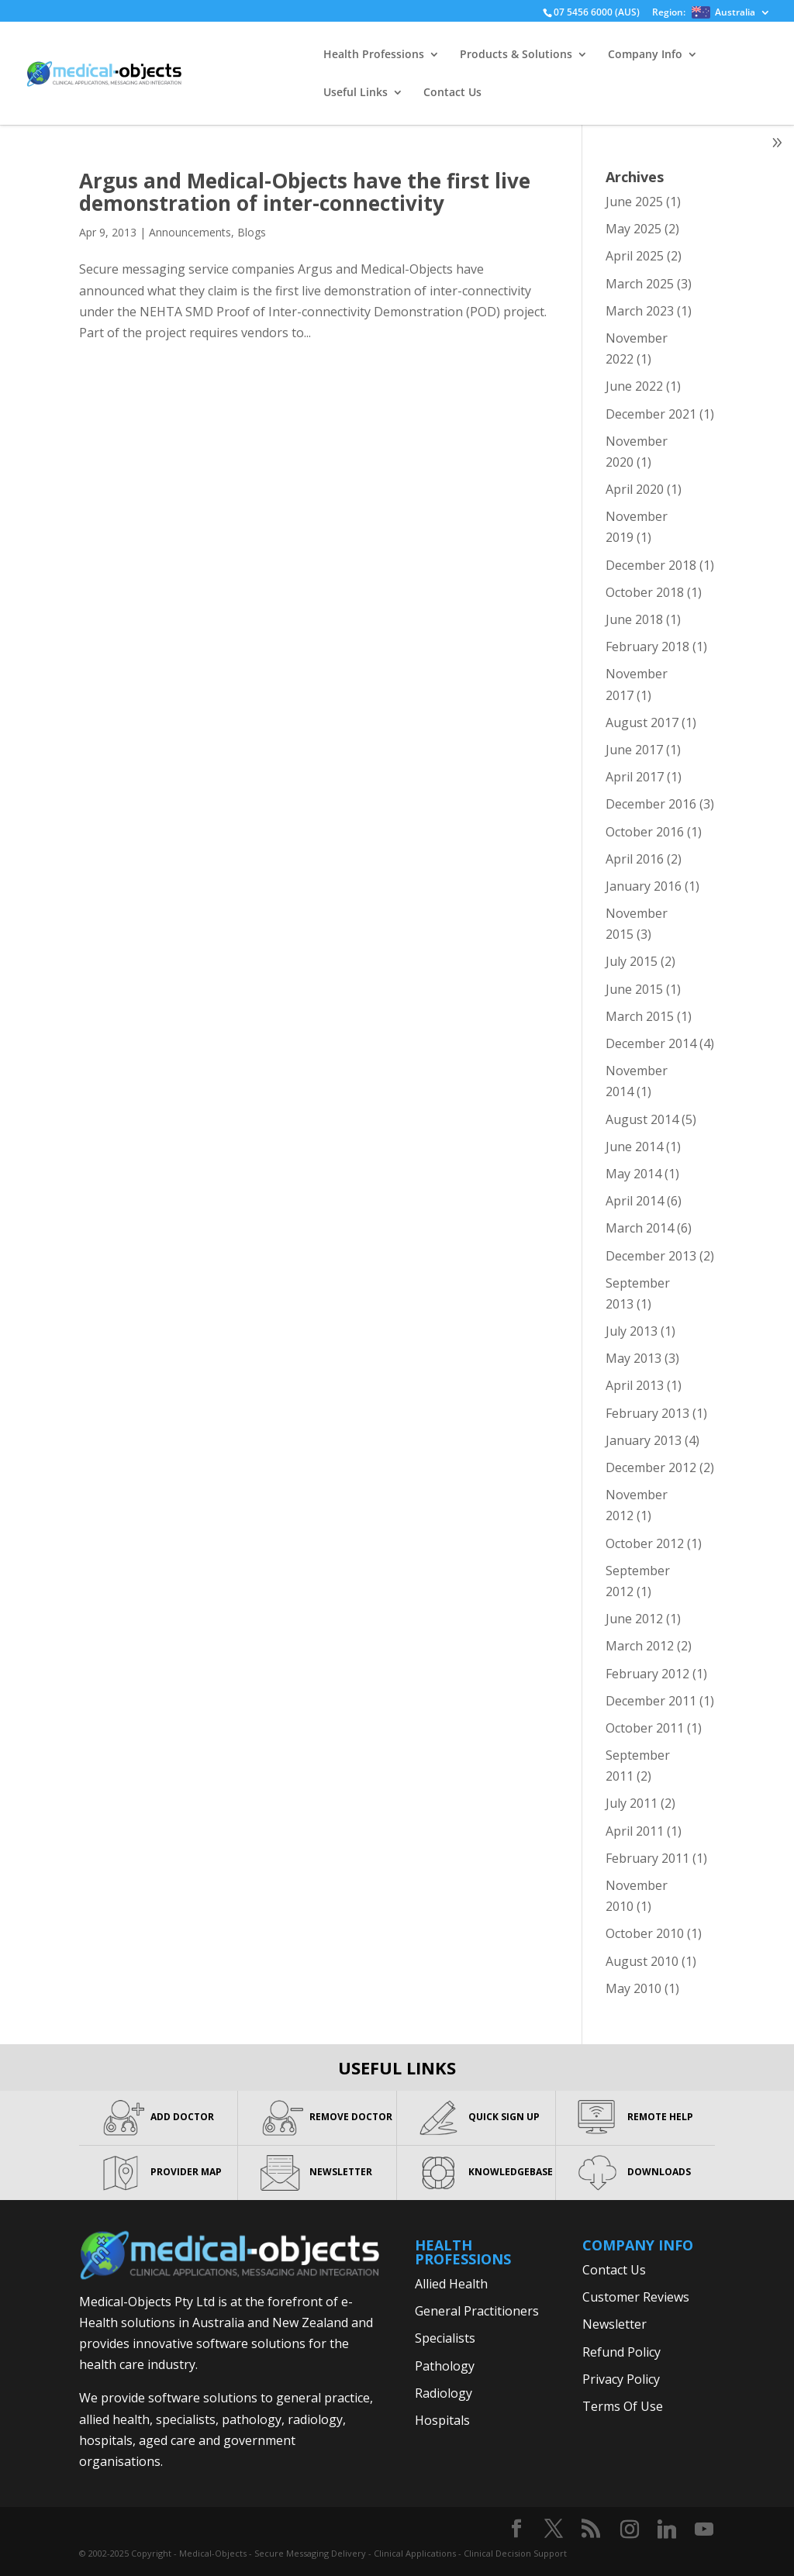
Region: (703, 13)
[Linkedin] (666, 2529)
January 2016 (644, 886)
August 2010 (642, 1961)
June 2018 (634, 619)
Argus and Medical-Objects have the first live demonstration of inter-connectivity (304, 192)
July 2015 (632, 961)
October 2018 (645, 592)
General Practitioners (477, 2310)
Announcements (190, 232)
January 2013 (644, 1440)
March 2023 (640, 310)
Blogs (251, 232)
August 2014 (642, 1119)
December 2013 (651, 1255)
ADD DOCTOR (182, 2116)
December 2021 (651, 413)
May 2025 (633, 228)
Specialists (445, 2338)
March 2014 (640, 1227)
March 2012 (640, 1645)
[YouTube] (704, 2529)
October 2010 (645, 1933)
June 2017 (634, 749)
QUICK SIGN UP (504, 2116)
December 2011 (651, 1700)
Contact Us (452, 93)
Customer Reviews (635, 2296)
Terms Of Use (622, 2406)
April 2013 (635, 1385)
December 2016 (651, 803)
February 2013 (647, 1413)
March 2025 (640, 283)
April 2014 (635, 1200)
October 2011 (645, 1727)
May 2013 (633, 1358)
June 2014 (634, 1146)
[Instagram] (629, 2529)
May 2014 (633, 1173)
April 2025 (635, 255)
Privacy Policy (621, 2379)
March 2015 (640, 1016)
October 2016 (645, 831)
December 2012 (651, 1467)
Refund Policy (621, 2351)
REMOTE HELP (660, 2116)
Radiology (443, 2393)
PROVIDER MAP (186, 2171)
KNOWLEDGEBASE (510, 2171)
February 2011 (647, 1858)
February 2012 (647, 1673)
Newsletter (614, 2324)
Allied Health (451, 2283)
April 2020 (635, 489)
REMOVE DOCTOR (350, 2116)
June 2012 (634, 1618)
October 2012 (645, 1543)
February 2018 (647, 646)
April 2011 (635, 1831)
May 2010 (633, 1988)
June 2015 (634, 989)
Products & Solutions (516, 55)
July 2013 (632, 1331)
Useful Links (355, 93)
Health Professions (373, 55)
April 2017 (635, 776)
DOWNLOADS (659, 2171)
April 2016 (635, 858)
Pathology (445, 2365)
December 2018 (651, 565)
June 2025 (634, 201)
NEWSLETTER (340, 2171)
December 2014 (651, 1043)
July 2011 (632, 1803)
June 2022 (634, 386)
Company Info (645, 55)
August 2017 (642, 722)
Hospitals (442, 2420)
